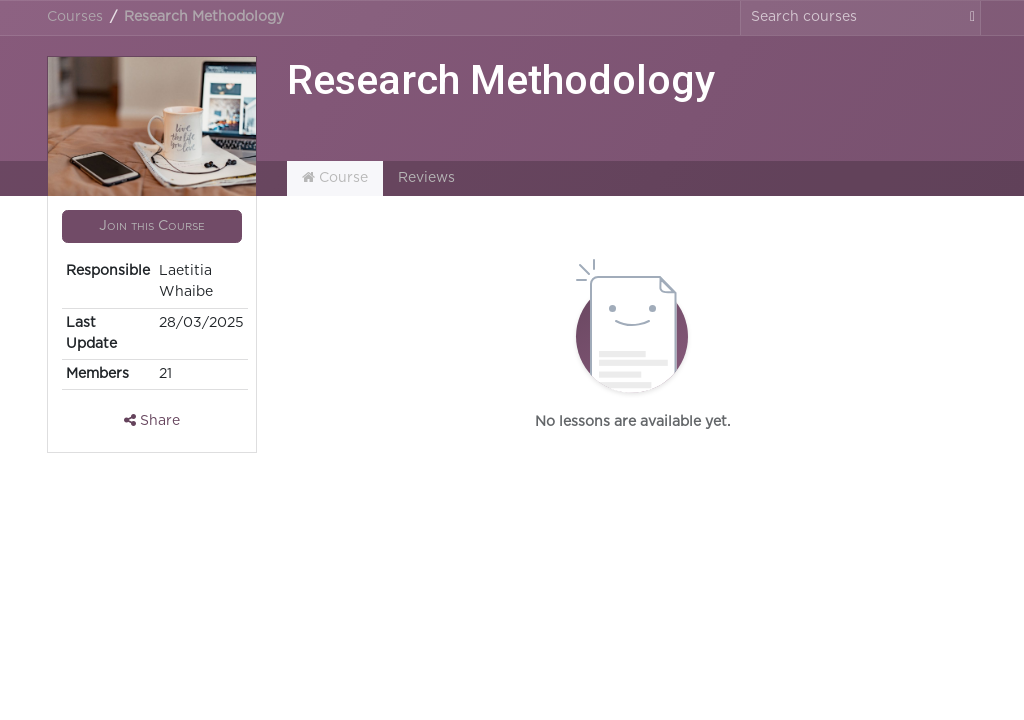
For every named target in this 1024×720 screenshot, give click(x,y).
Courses (75, 17)
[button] (152, 227)
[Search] (967, 18)
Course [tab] (335, 177)
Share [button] (152, 420)
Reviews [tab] (426, 178)
